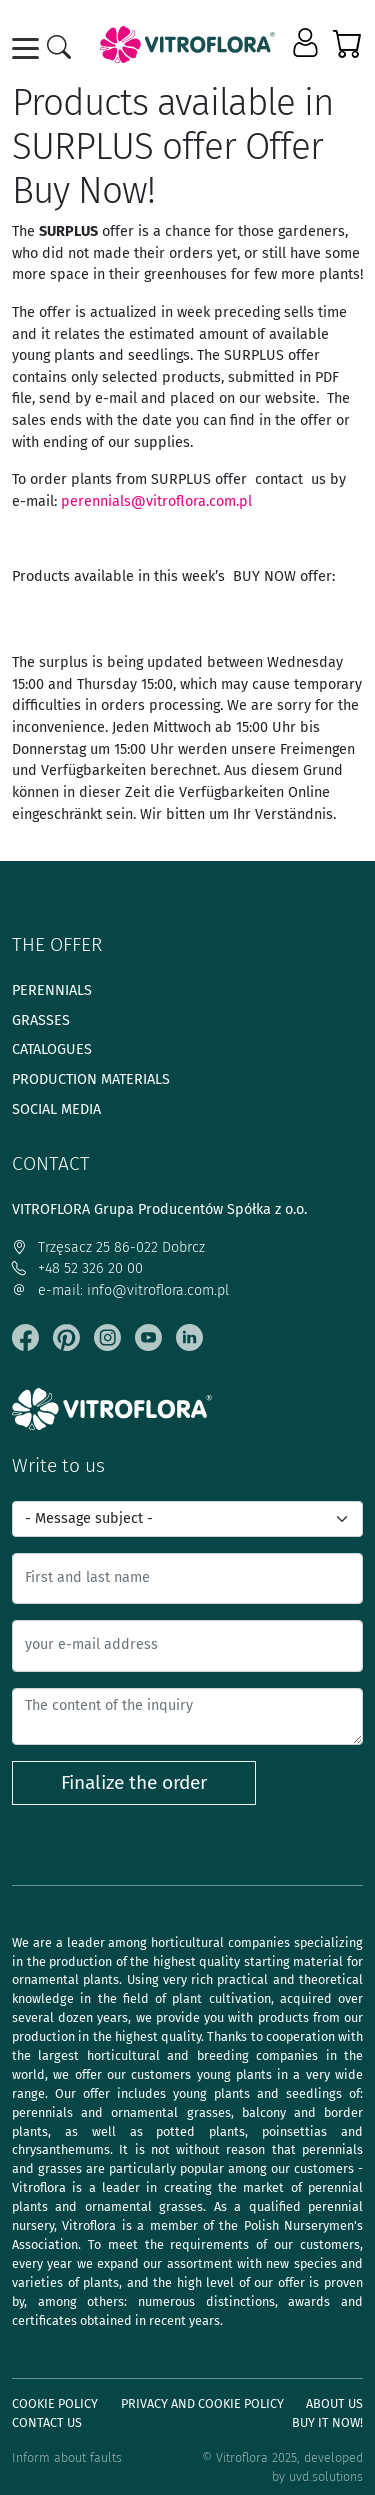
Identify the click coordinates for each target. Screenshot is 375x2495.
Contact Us (47, 2422)
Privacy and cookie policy (202, 2403)
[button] (307, 44)
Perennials (52, 990)
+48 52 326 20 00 (77, 1268)
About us (334, 2403)
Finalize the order (134, 1782)
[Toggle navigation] (29, 48)
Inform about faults (67, 2457)
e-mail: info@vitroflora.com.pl (120, 1290)
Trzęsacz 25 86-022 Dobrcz (108, 1247)
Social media (56, 1109)
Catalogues (52, 1049)
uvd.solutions (326, 2476)
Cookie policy (55, 2403)
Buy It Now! (327, 2422)
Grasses (41, 1020)
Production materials (91, 1079)
